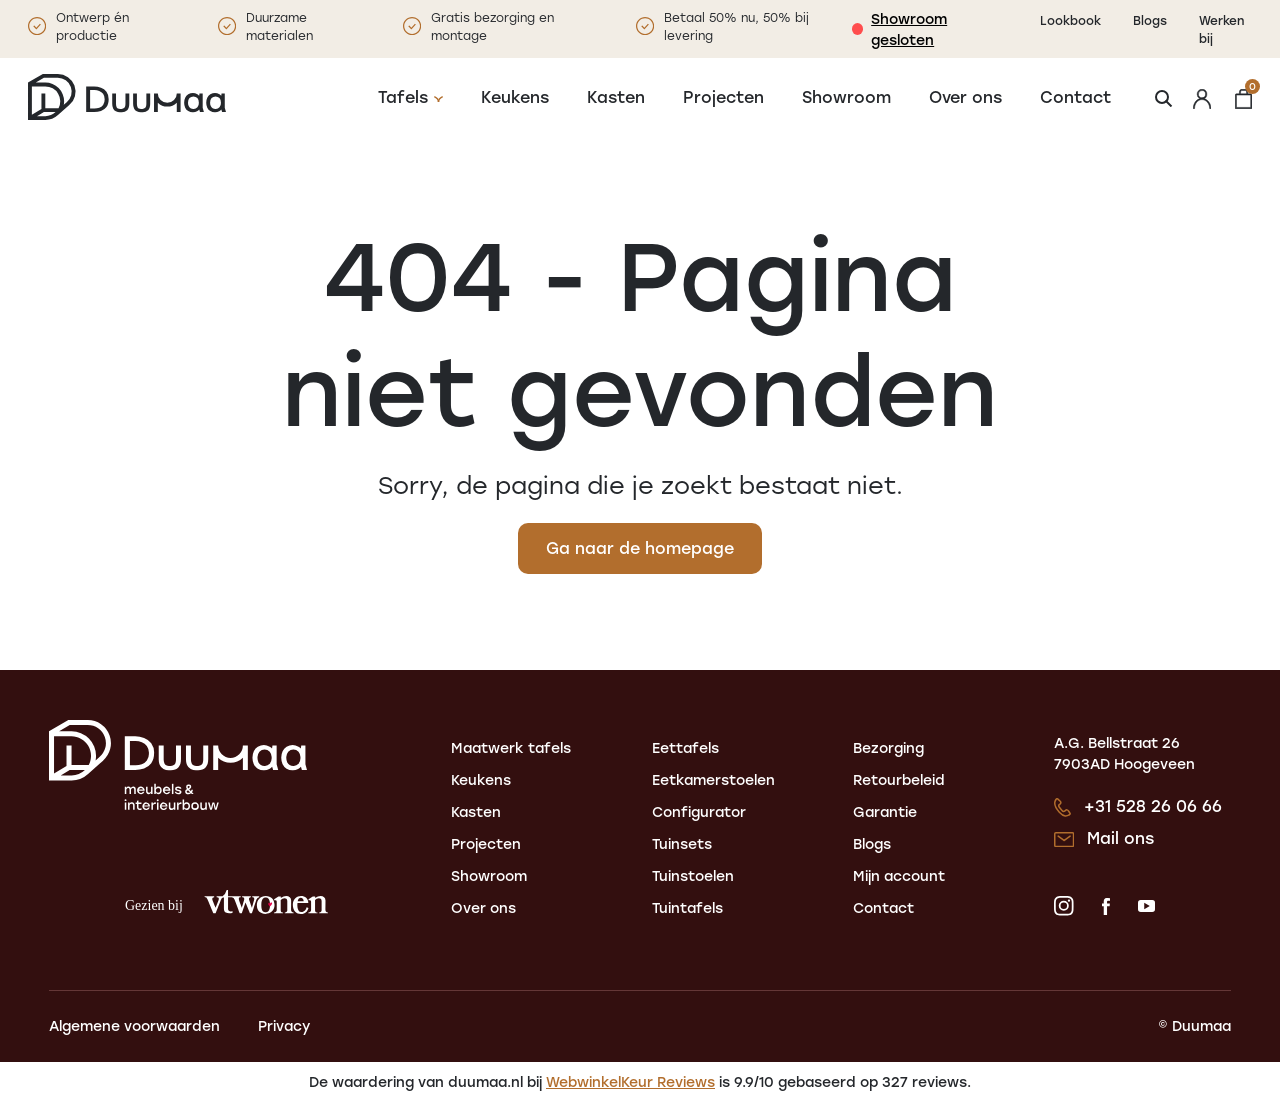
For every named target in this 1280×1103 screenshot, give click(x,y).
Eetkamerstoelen (713, 780)
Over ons (965, 96)
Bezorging (888, 748)
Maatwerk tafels (511, 748)
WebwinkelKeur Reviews (630, 1082)
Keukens (515, 96)
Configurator (699, 812)
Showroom (846, 96)
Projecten (723, 96)
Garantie (885, 812)
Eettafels (685, 748)
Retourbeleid (899, 780)
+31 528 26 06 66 (1153, 806)
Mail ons (1120, 838)
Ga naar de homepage (640, 548)
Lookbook (1070, 20)
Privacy (284, 1026)
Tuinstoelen (693, 876)
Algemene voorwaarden (134, 1026)
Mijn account (899, 876)
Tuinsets (682, 844)
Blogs (1150, 20)
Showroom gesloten (909, 29)
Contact (1075, 96)
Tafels (403, 96)
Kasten (616, 96)
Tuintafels (687, 908)
